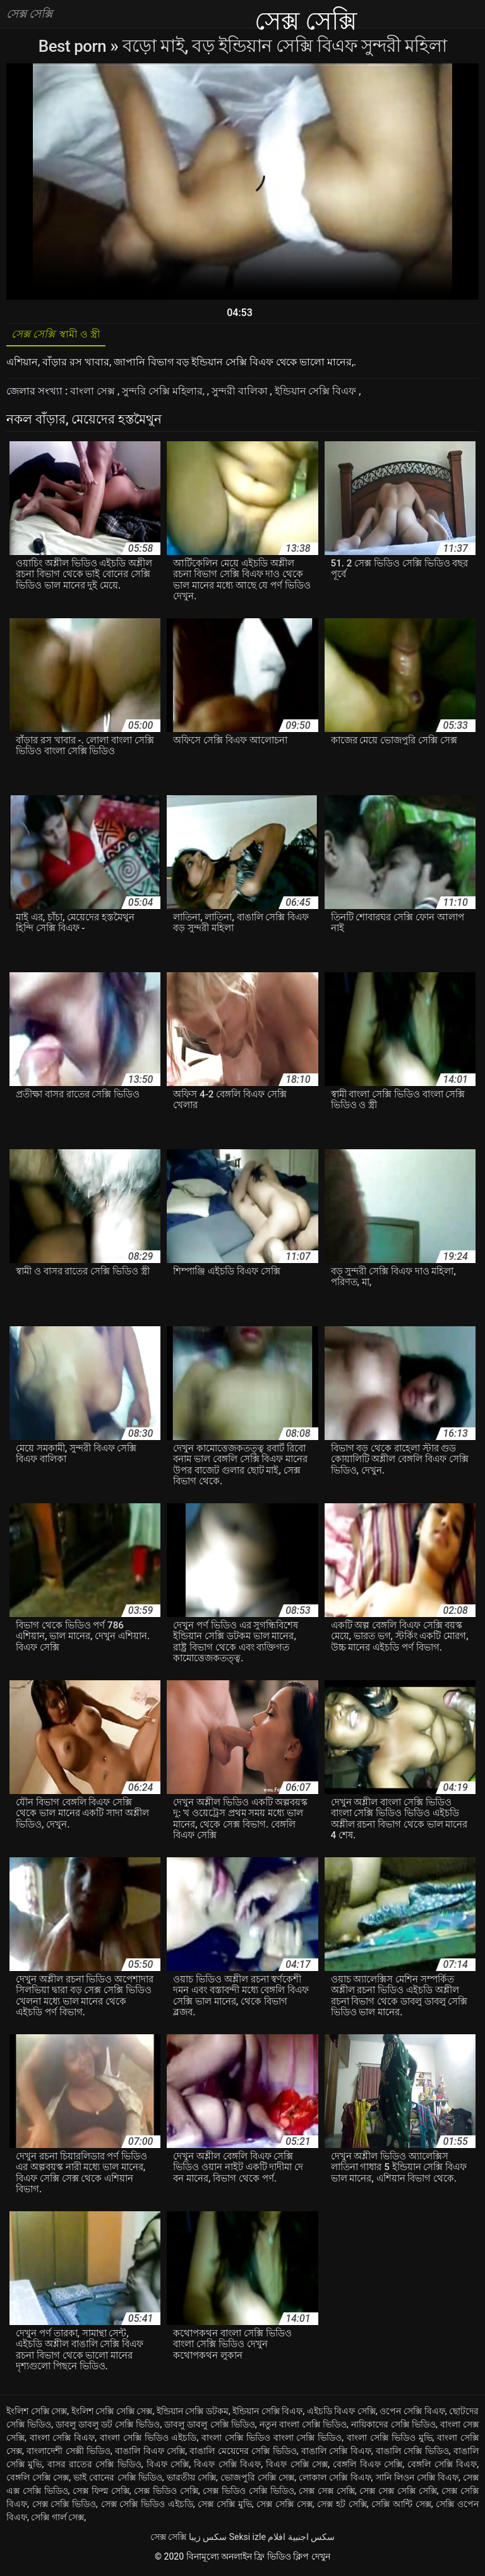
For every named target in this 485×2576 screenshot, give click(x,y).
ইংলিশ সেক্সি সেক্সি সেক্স (112, 2414)
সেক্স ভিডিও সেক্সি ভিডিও (248, 2494)
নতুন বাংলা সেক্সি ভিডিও (303, 2427)
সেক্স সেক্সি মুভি (225, 2507)
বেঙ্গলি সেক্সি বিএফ (442, 2467)
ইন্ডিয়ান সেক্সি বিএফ (317, 394)
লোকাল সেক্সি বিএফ (335, 2480)
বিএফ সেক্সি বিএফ (227, 2467)
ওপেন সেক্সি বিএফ (412, 2414)
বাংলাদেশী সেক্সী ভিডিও (69, 2454)
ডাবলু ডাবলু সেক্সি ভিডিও (209, 2427)
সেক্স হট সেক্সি (342, 2507)
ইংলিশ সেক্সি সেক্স (36, 2414)
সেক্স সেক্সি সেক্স (284, 2507)
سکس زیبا (208, 2540)
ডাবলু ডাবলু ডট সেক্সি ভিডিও (108, 2427)
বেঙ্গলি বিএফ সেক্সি (367, 2467)
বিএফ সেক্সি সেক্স (297, 2467)
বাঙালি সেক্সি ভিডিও (412, 2454)
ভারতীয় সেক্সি (191, 2480)
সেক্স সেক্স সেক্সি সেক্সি (397, 2494)
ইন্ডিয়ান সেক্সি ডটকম (193, 2414)
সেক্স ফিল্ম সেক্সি (101, 2494)
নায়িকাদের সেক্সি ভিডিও (393, 2427)
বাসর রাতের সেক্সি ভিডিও (94, 2467)
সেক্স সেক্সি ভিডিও (64, 2507)
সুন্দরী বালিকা (241, 394)
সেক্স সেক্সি (168, 2540)
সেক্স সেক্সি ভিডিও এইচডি (147, 2507)
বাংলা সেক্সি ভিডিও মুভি (390, 2441)
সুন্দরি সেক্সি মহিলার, (164, 394)
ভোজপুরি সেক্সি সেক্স (257, 2480)
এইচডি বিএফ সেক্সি (341, 2414)
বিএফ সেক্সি (168, 2467)
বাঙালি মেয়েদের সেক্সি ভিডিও (242, 2454)
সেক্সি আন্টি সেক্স (401, 2507)
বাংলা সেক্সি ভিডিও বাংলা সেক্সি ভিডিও (271, 2441)
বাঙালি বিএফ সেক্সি (150, 2454)
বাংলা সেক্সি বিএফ (62, 2441)
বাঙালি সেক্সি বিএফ (336, 2454)
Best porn (73, 45)
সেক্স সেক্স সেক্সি (327, 2494)
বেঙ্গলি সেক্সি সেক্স (37, 2480)
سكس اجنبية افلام (301, 2540)
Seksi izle (247, 2540)
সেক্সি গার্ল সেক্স (57, 2520)
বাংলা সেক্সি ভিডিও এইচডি (148, 2441)
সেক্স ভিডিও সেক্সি (166, 2494)
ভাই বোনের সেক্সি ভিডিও (117, 2480)
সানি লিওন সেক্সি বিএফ (417, 2480)
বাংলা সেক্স (93, 394)
